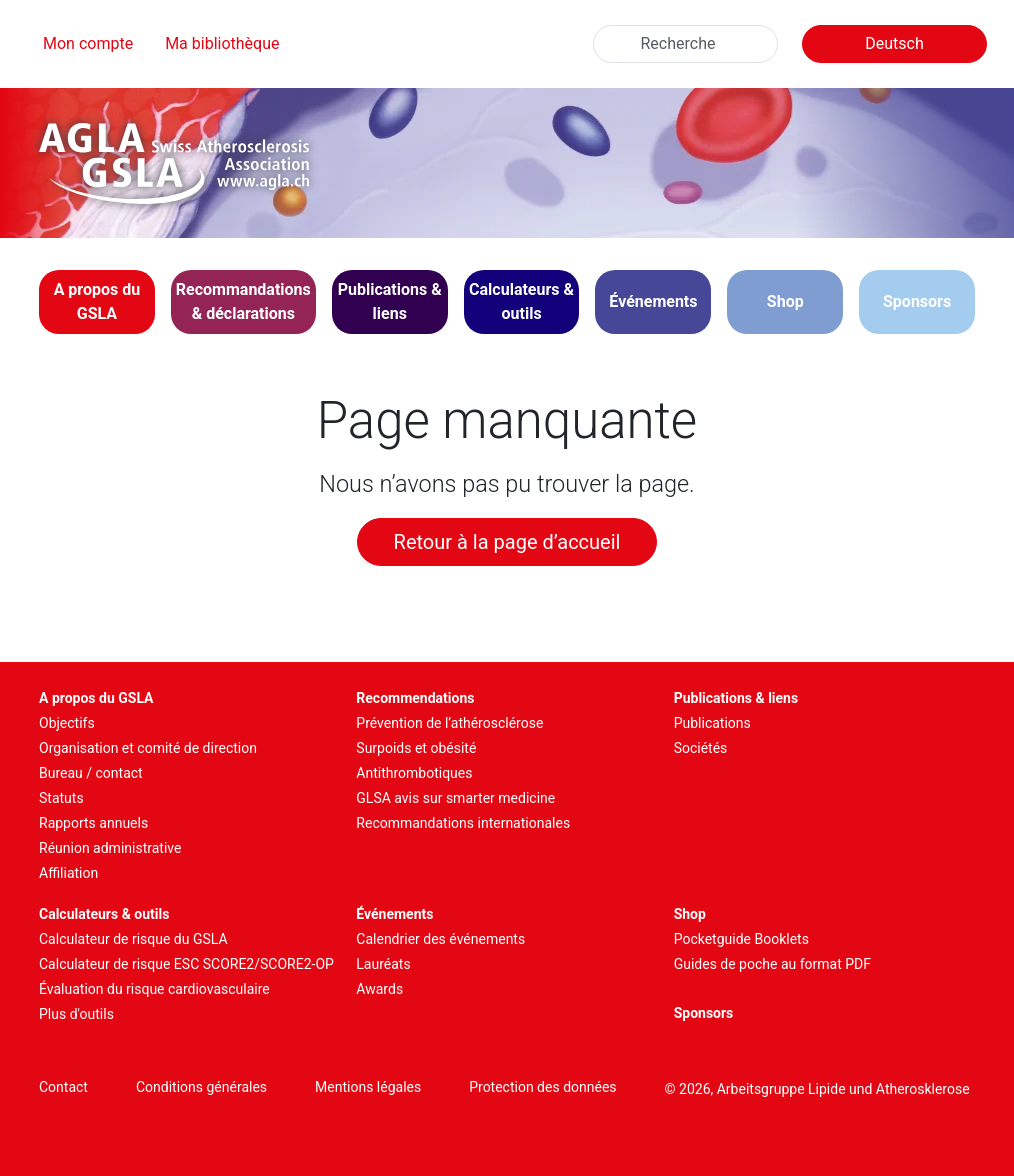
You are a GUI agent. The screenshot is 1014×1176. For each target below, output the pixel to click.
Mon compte (88, 43)
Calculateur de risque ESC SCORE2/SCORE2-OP (186, 964)
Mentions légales (368, 1087)
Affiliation (68, 873)
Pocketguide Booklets (741, 939)
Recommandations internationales (463, 823)
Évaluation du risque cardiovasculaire (154, 989)
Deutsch (894, 43)
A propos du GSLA (96, 698)
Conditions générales (201, 1087)
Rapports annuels (93, 823)
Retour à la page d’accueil (507, 542)
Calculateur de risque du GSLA (133, 939)
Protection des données (542, 1087)
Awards (379, 989)
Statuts (61, 798)
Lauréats (383, 964)
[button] (97, 302)
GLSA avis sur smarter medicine (455, 798)
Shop (785, 301)
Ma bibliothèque (222, 43)
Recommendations (415, 698)
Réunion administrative (110, 848)
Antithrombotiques (414, 773)
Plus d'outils (76, 1014)
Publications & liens (736, 698)
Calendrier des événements (440, 939)
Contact (63, 1087)
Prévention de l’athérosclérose (449, 723)
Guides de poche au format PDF (772, 964)
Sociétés (701, 748)
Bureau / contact (91, 773)
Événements (394, 914)
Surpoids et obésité (416, 748)
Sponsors (917, 301)
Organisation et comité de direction (148, 748)
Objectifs (67, 723)
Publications (712, 723)
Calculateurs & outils (104, 914)
